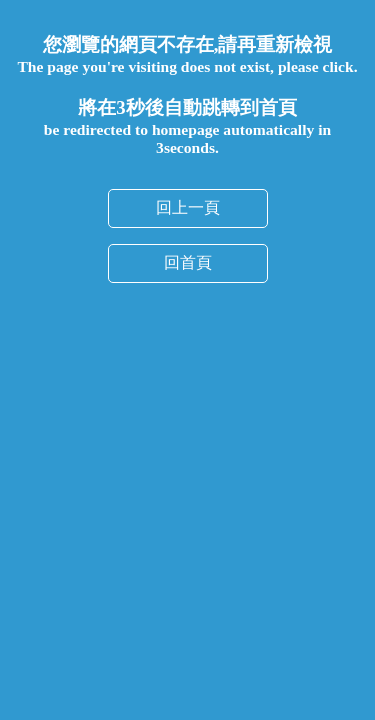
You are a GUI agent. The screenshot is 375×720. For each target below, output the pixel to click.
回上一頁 (188, 207)
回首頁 (188, 262)
